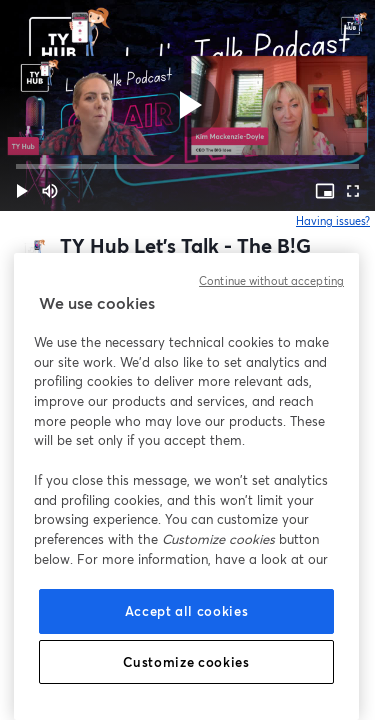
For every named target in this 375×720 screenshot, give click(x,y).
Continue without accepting (271, 281)
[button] (22, 191)
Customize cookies (186, 662)
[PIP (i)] (325, 191)
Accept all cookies (187, 611)
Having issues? (333, 221)
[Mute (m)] (50, 191)
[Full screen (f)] (353, 191)
